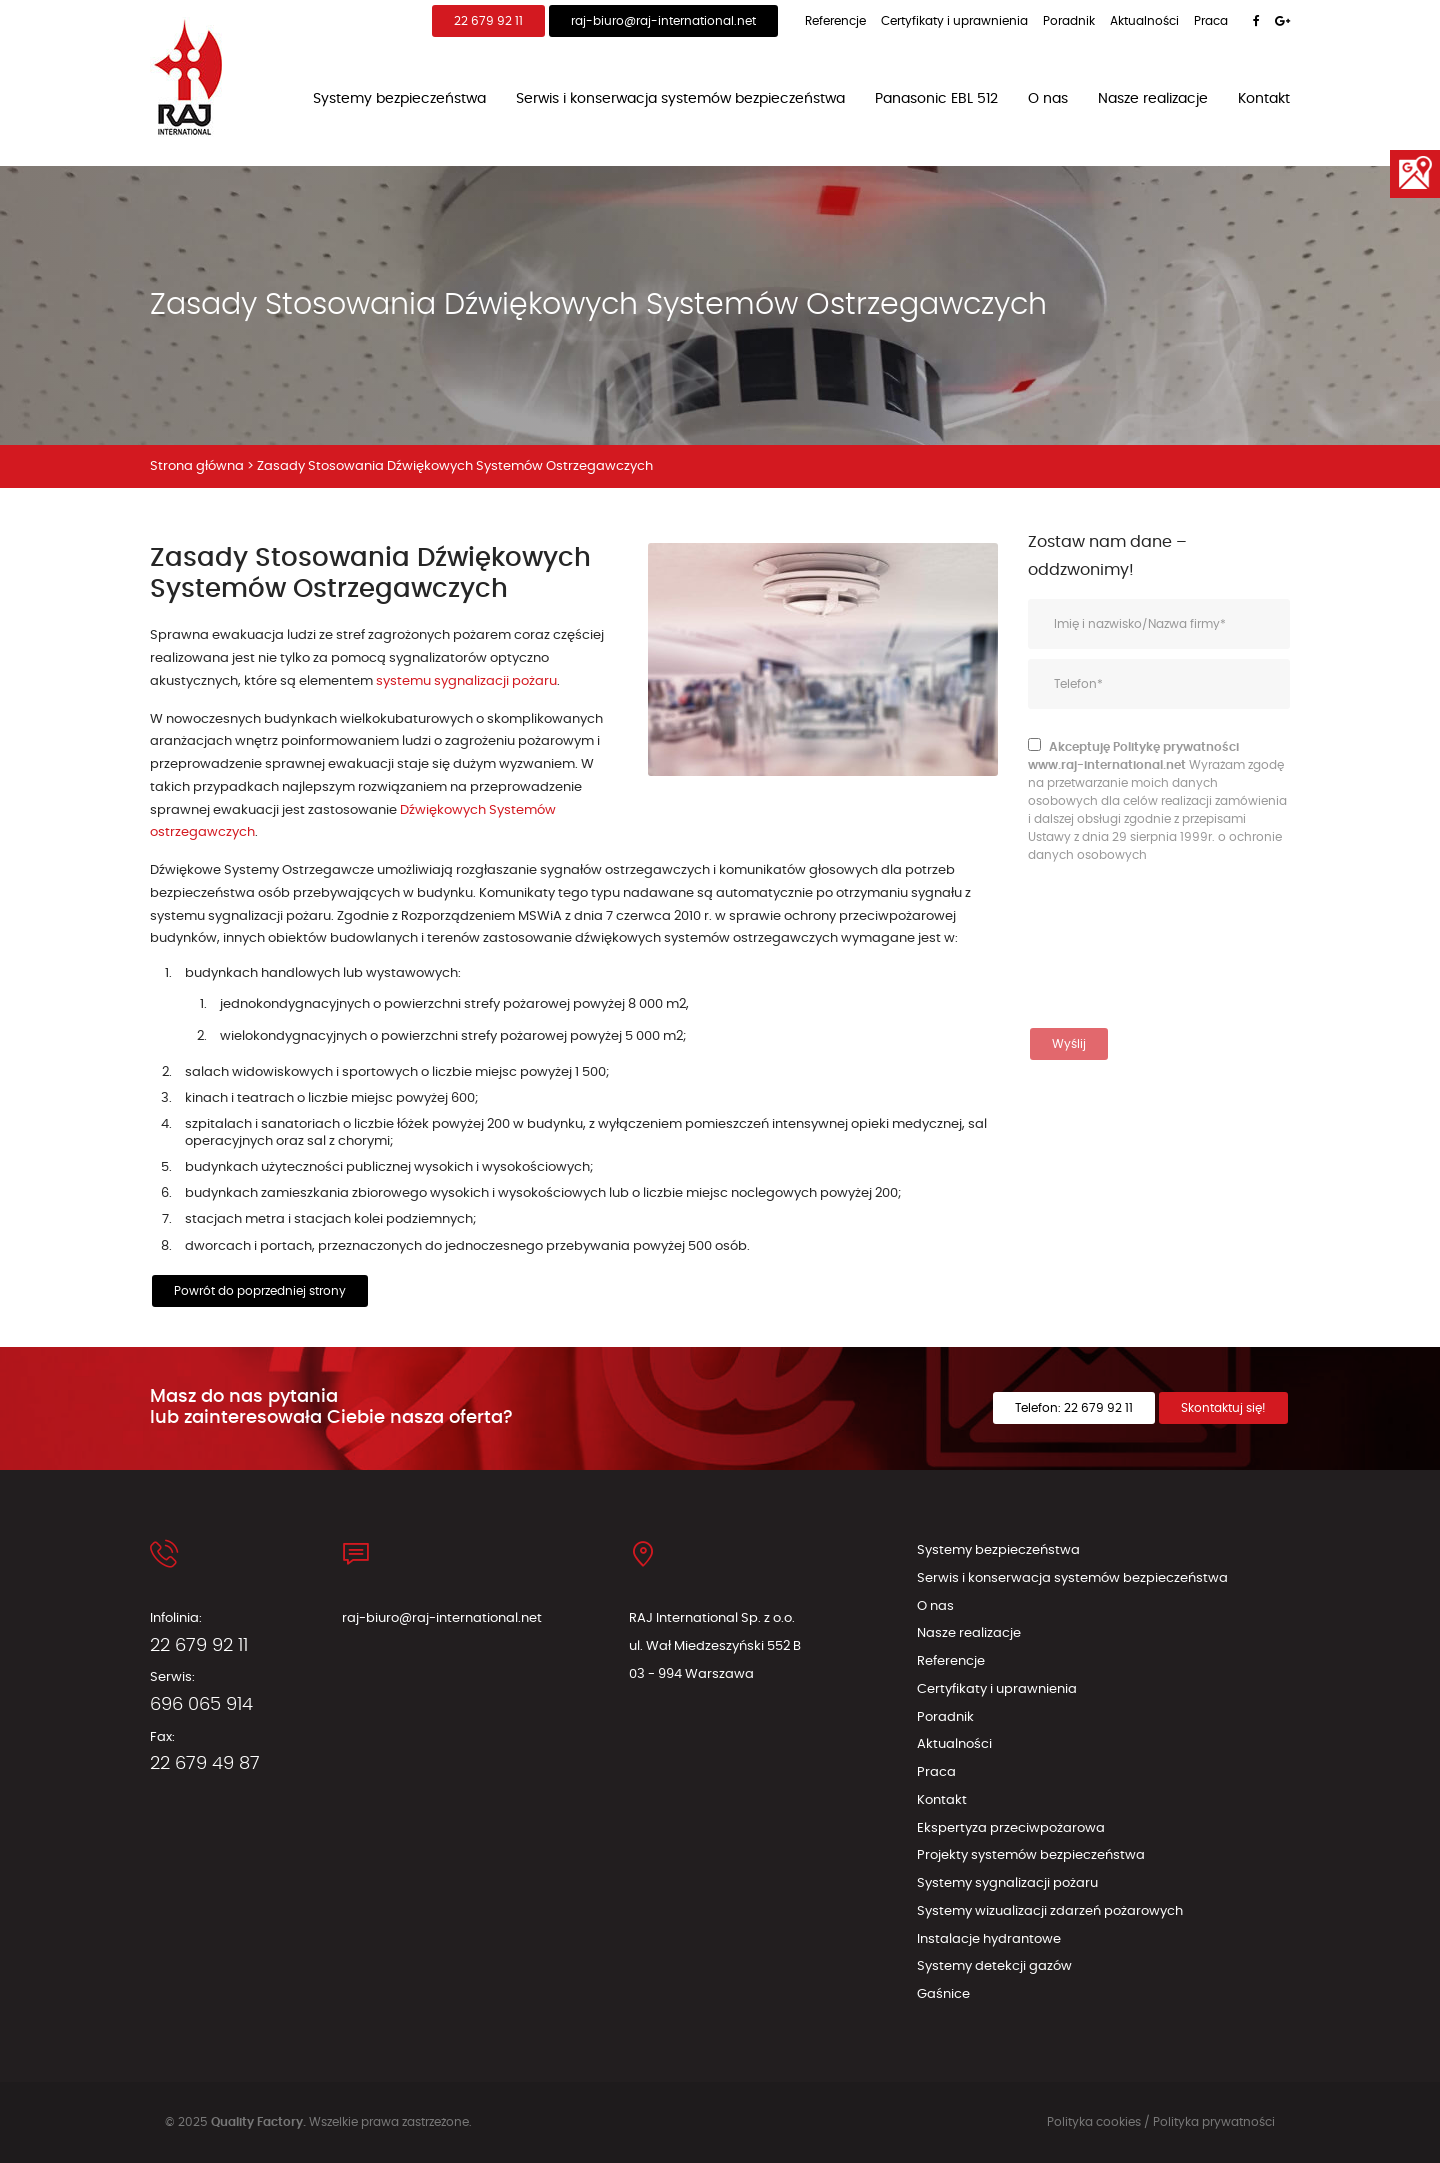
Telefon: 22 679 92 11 (1074, 1408)
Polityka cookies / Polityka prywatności (1161, 2122)
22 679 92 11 (488, 21)
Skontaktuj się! (1223, 1408)
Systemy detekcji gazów (994, 1966)
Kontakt (1264, 99)
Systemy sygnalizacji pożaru (1007, 1883)
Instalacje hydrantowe (989, 1939)
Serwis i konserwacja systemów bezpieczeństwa (680, 99)
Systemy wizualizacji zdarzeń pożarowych (1050, 1911)
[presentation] (1110, 946)
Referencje (835, 21)
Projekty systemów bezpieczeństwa (1031, 1855)
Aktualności (1144, 21)
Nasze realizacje (1153, 99)
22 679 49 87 (205, 1764)
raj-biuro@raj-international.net (663, 21)
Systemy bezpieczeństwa (399, 99)
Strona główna (197, 466)
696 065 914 (201, 1705)
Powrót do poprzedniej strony (260, 1291)
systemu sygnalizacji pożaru (466, 681)
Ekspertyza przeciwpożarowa (1011, 1828)
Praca (1211, 21)
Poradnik (1069, 21)
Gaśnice (943, 1994)
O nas (1048, 99)
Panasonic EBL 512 (936, 99)
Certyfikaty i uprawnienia (954, 21)
